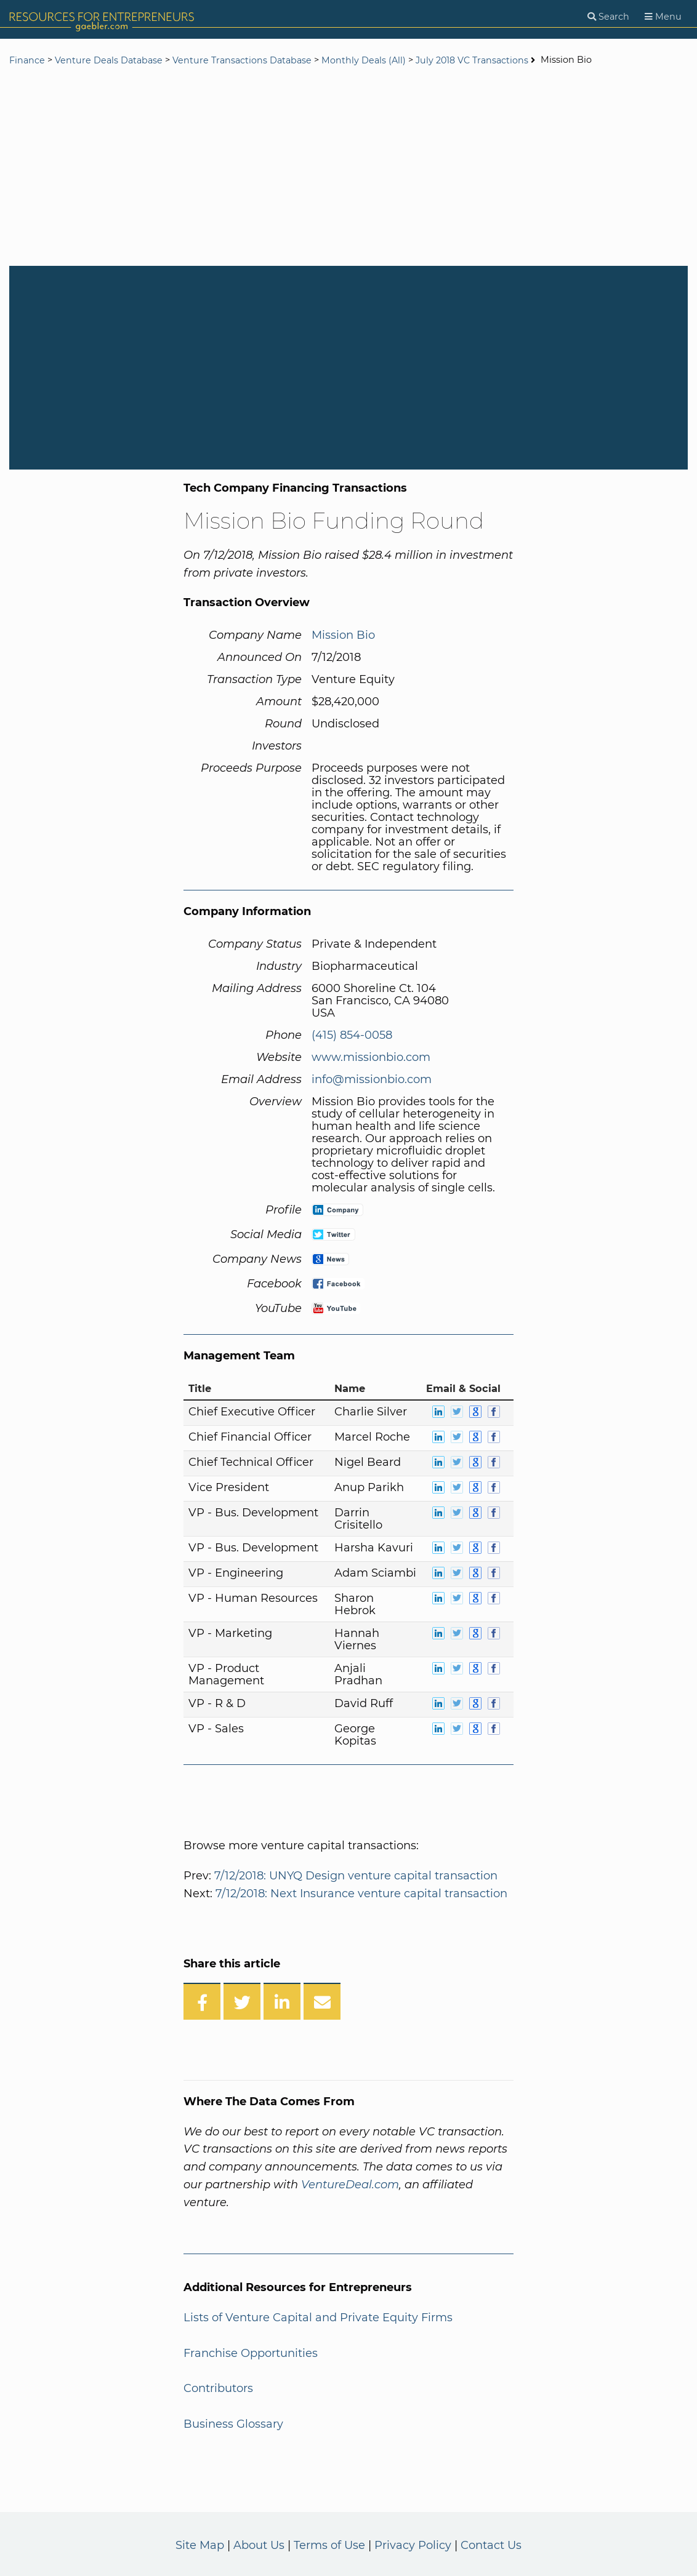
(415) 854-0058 (352, 1035)
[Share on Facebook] (201, 2001)
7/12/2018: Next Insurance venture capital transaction (361, 1893)
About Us (258, 2545)
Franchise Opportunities (250, 2353)
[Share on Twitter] (242, 2001)
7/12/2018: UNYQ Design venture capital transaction (356, 1875)
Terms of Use (329, 2545)
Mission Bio (343, 635)
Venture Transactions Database (242, 60)
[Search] (608, 17)
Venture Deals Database (109, 60)
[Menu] (663, 17)
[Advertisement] (348, 167)
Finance (27, 60)
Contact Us (491, 2545)
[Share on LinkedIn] (282, 2001)
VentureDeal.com (350, 2184)
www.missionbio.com (371, 1057)
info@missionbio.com (372, 1079)
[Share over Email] (322, 2001)
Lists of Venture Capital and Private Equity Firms (318, 2317)
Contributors (218, 2388)
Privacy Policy (412, 2545)
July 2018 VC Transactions (472, 60)
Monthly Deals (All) (363, 60)
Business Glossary (233, 2424)
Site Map (199, 2545)
